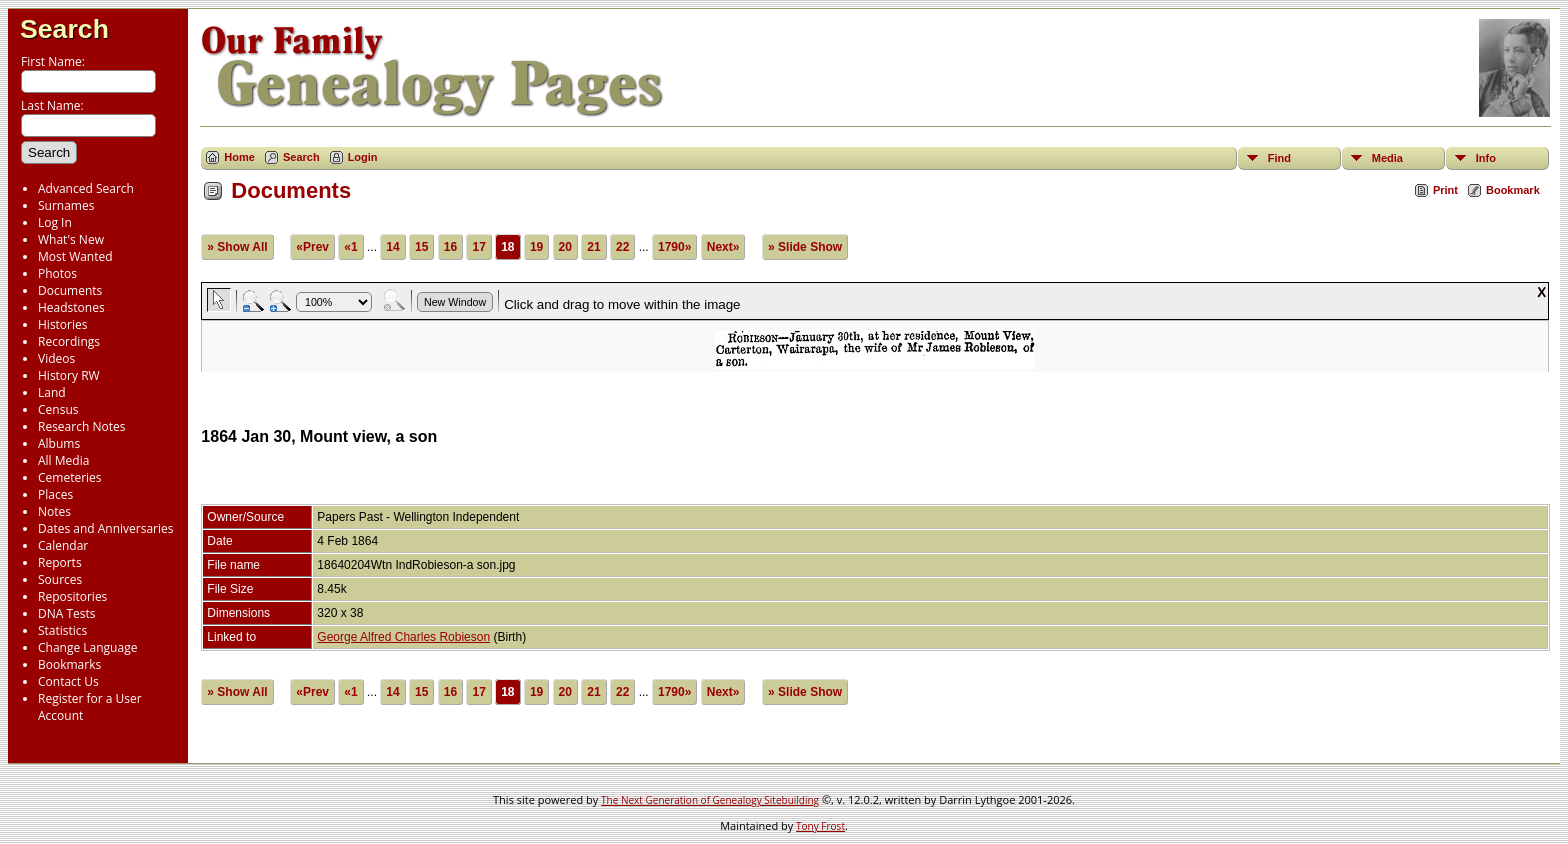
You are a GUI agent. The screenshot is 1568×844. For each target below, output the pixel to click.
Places (55, 494)
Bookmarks (69, 664)
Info (1486, 158)
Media (1387, 158)
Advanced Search (86, 188)
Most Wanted (75, 256)
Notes (54, 511)
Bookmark (1513, 190)
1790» (674, 247)
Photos (57, 273)
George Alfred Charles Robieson (403, 637)
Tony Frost (820, 826)
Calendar (63, 545)
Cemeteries (70, 477)
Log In (55, 222)
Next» (723, 247)
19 (536, 247)
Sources (60, 579)
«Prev (312, 247)
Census (58, 409)
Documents (70, 290)
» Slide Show (805, 247)
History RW (69, 375)
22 (622, 247)
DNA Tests (67, 613)
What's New (71, 239)
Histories (62, 324)
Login (363, 157)
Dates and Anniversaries (105, 528)
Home (239, 157)
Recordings (69, 341)
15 (421, 247)
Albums (59, 443)
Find (1279, 158)
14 (392, 247)
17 (478, 247)
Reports (60, 562)
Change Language (87, 647)
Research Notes (81, 426)
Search (64, 29)
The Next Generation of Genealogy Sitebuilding (710, 800)
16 (450, 247)
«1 (350, 247)
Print (1445, 190)
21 (593, 247)
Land (52, 392)
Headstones (71, 307)
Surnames (66, 205)
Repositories (72, 596)
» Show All (237, 247)
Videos (56, 358)
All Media (63, 460)
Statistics (62, 630)
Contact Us (68, 681)
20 (565, 247)
